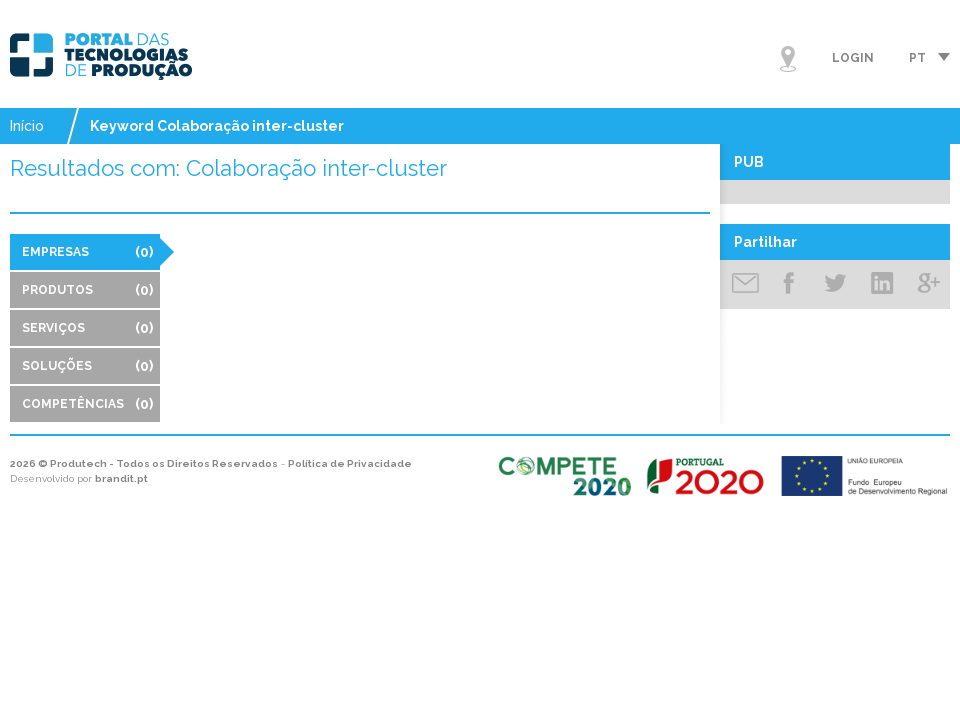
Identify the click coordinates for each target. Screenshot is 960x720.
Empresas (87, 252)
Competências (87, 404)
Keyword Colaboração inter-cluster (217, 126)
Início (27, 126)
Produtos (87, 290)
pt (917, 58)
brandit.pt (121, 478)
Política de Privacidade (350, 463)
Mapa (788, 59)
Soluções (87, 366)
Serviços (87, 328)
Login (853, 58)
